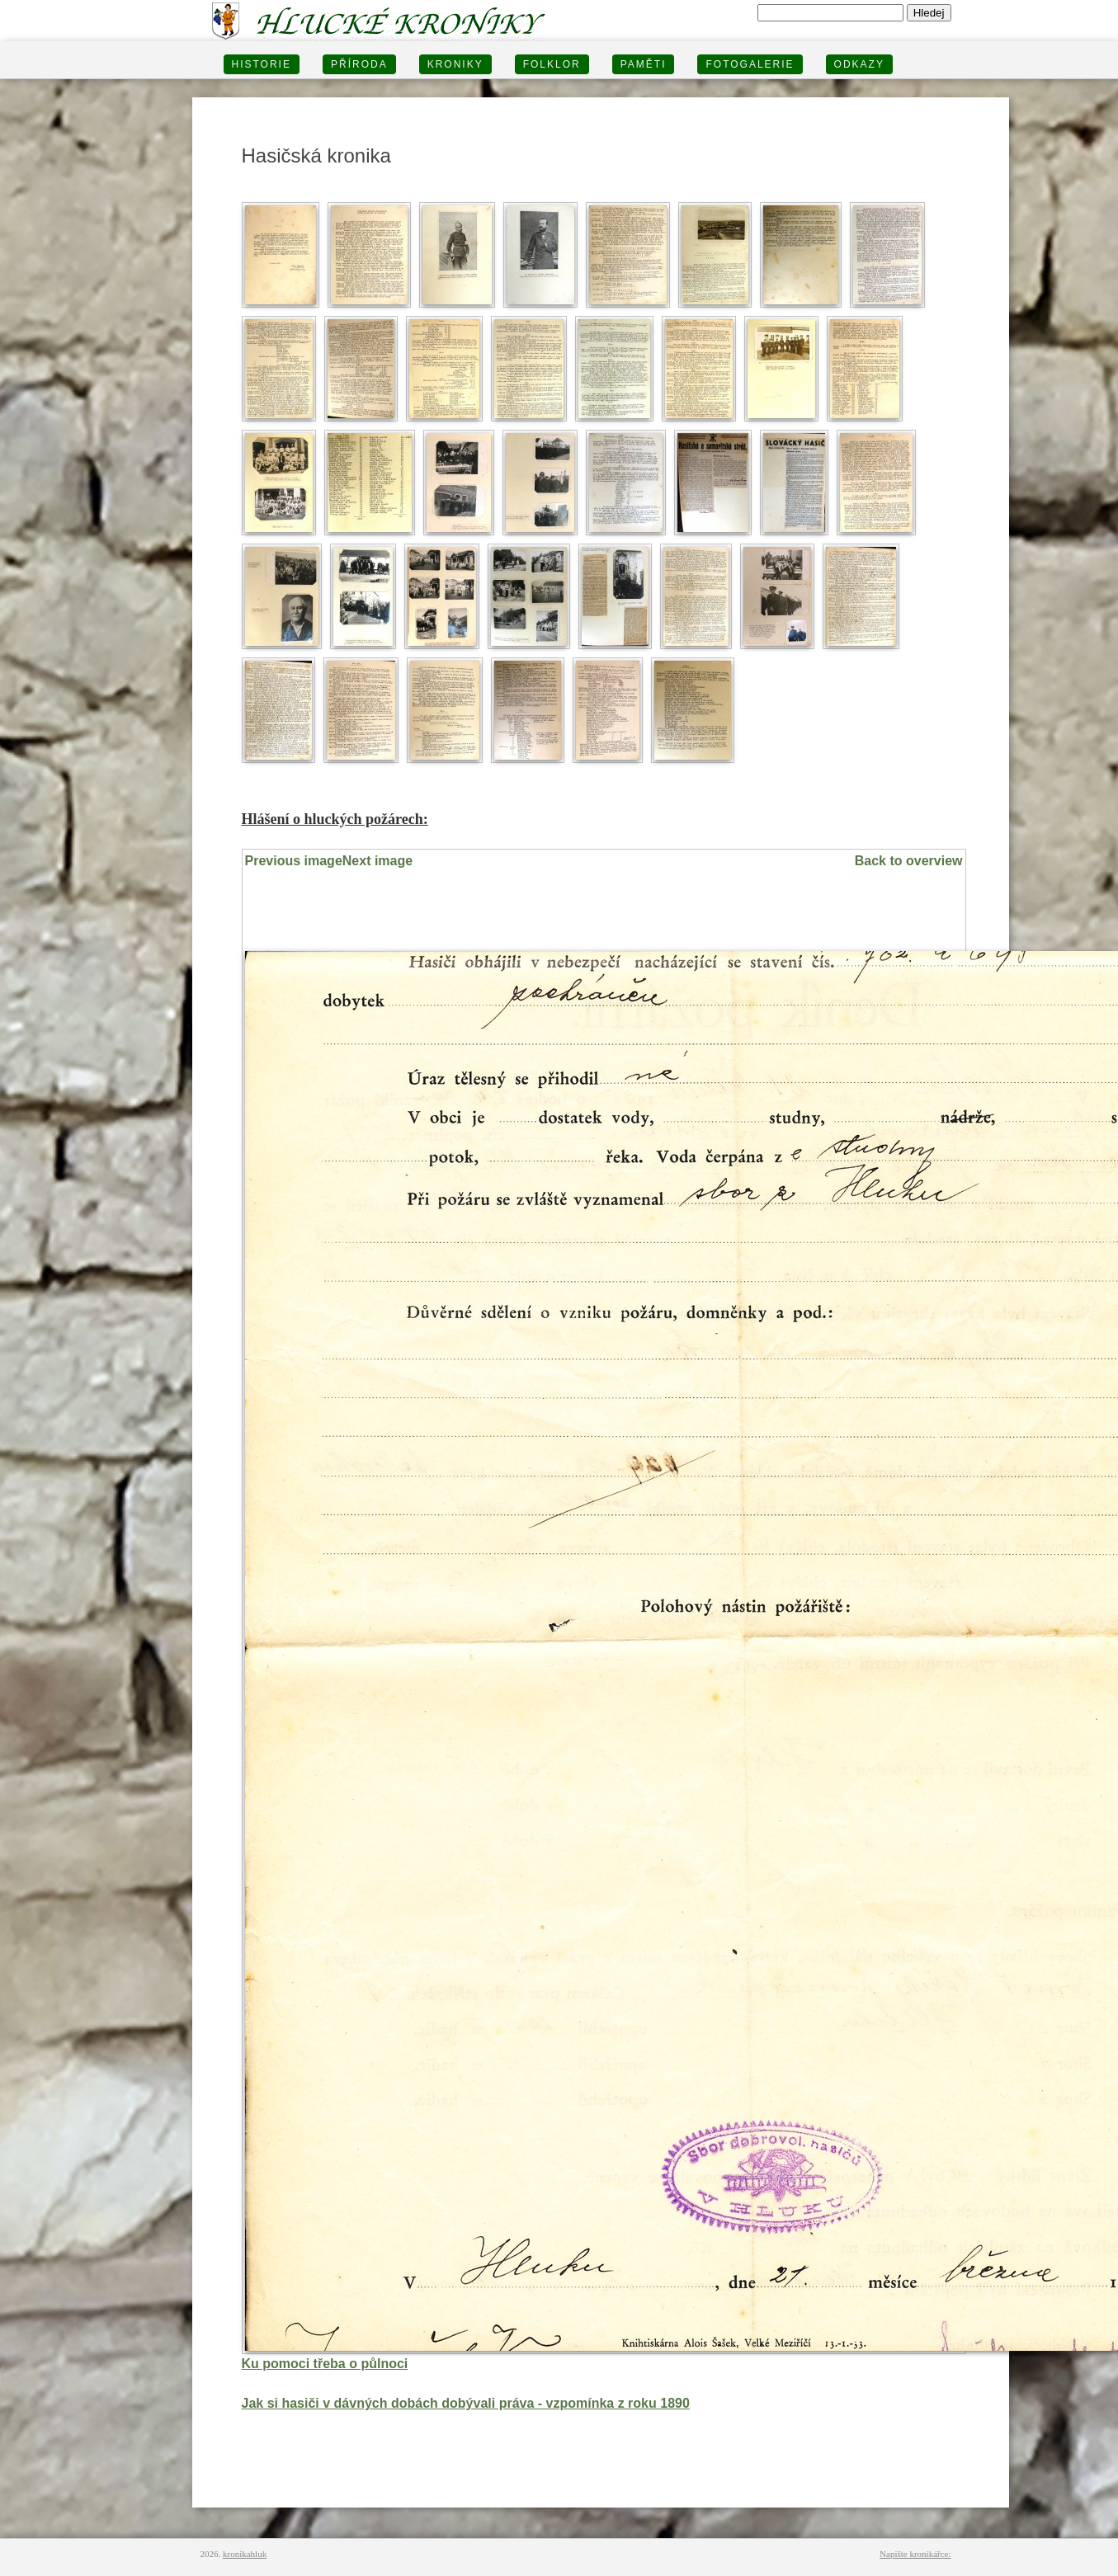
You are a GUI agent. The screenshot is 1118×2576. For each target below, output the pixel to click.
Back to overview (909, 861)
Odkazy (859, 64)
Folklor (552, 64)
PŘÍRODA (359, 64)
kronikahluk (245, 2554)
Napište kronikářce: (915, 2554)
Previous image (293, 861)
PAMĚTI (643, 64)
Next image (377, 861)
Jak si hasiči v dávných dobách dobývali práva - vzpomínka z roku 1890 (466, 2403)
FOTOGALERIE (749, 64)
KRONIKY (455, 64)
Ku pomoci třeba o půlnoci (325, 2364)
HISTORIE (261, 64)
